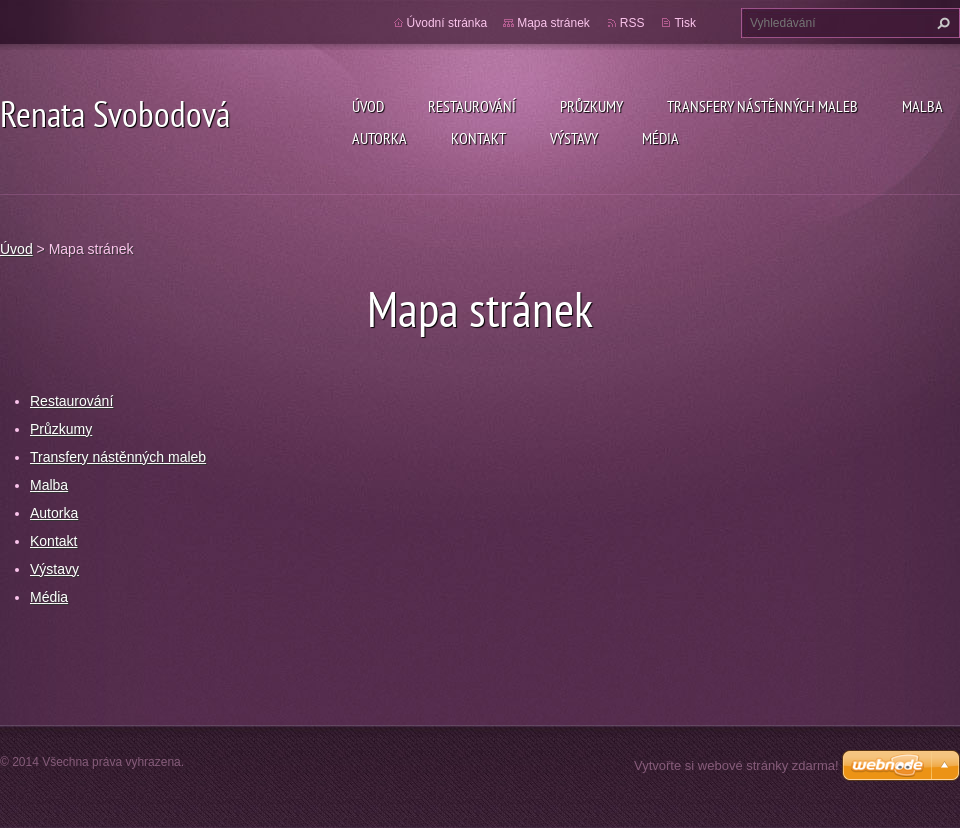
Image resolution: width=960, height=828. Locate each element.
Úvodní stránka (447, 23)
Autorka (379, 138)
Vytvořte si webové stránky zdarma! (736, 765)
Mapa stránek (553, 23)
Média (660, 138)
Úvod (368, 106)
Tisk (685, 23)
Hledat (941, 23)
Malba (922, 106)
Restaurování (472, 106)
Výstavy (574, 138)
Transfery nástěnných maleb (762, 106)
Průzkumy (591, 106)
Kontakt (478, 138)
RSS (632, 23)
